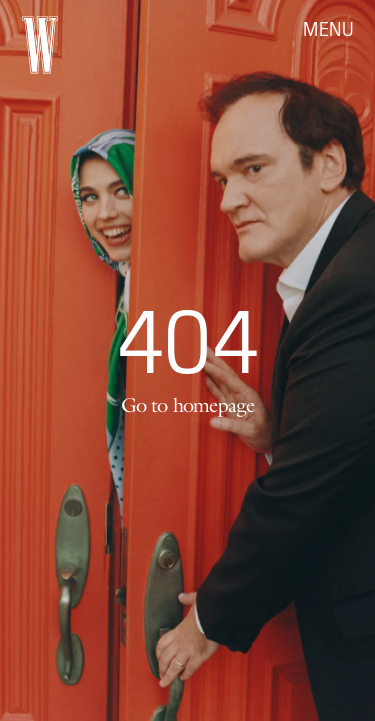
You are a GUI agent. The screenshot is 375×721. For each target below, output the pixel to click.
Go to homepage (188, 405)
